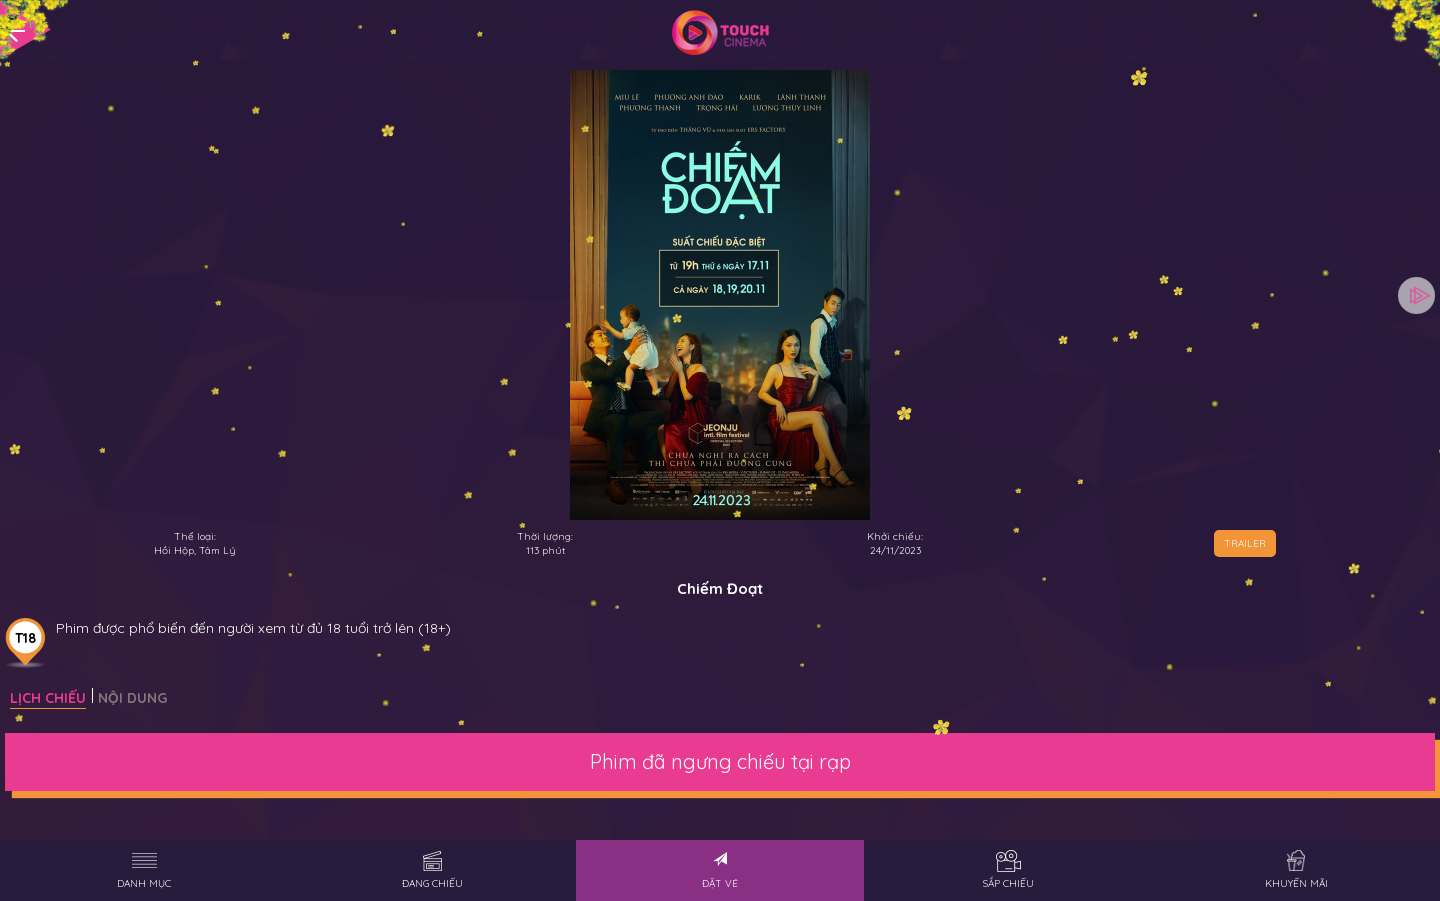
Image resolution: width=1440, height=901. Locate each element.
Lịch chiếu (48, 698)
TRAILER (1245, 543)
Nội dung (132, 698)
